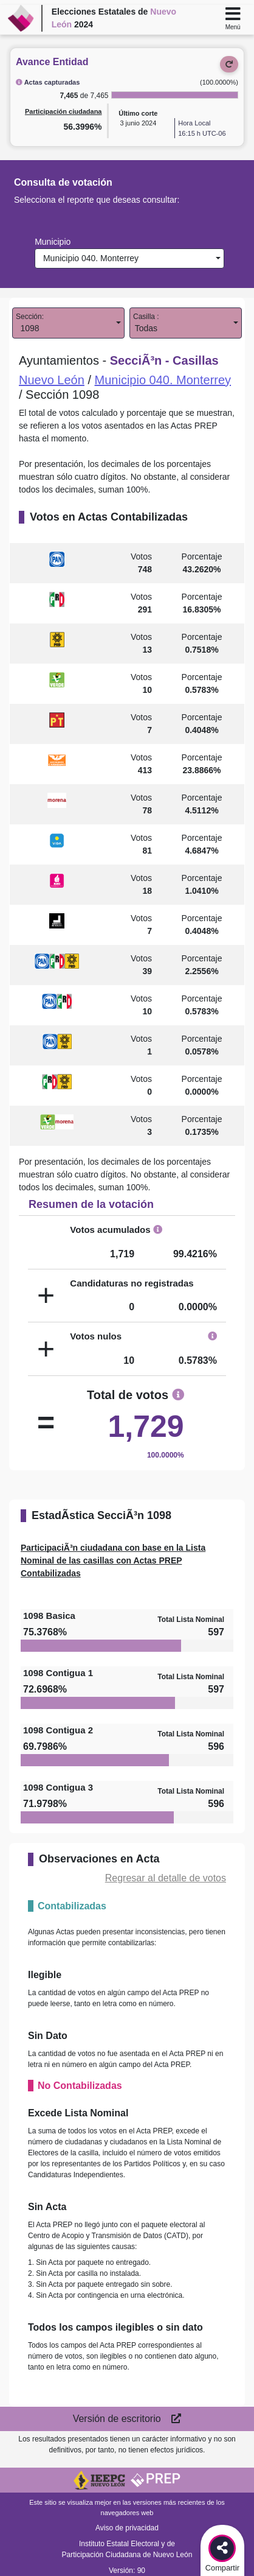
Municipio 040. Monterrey (88, 258)
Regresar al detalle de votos (165, 1878)
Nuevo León (51, 380)
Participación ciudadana (63, 111)
